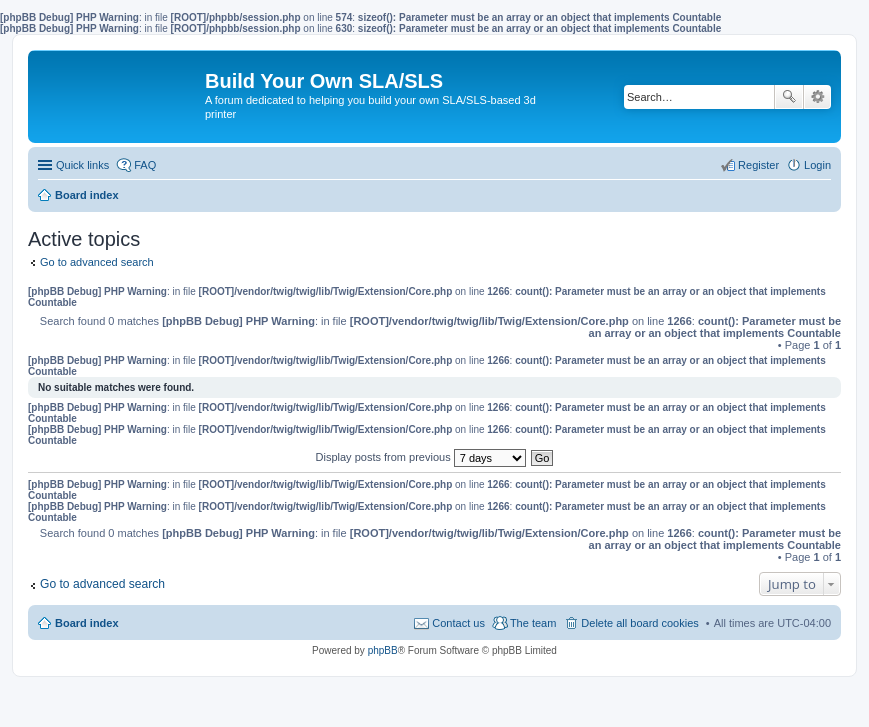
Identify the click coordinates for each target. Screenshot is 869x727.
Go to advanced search (97, 262)
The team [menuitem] (533, 623)
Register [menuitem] (758, 165)
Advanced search (817, 97)
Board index (87, 623)
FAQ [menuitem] (145, 165)
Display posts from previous (421, 457)
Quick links (82, 165)
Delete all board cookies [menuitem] (639, 623)
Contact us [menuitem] (458, 623)
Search (789, 97)
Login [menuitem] (817, 165)
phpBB (383, 650)
